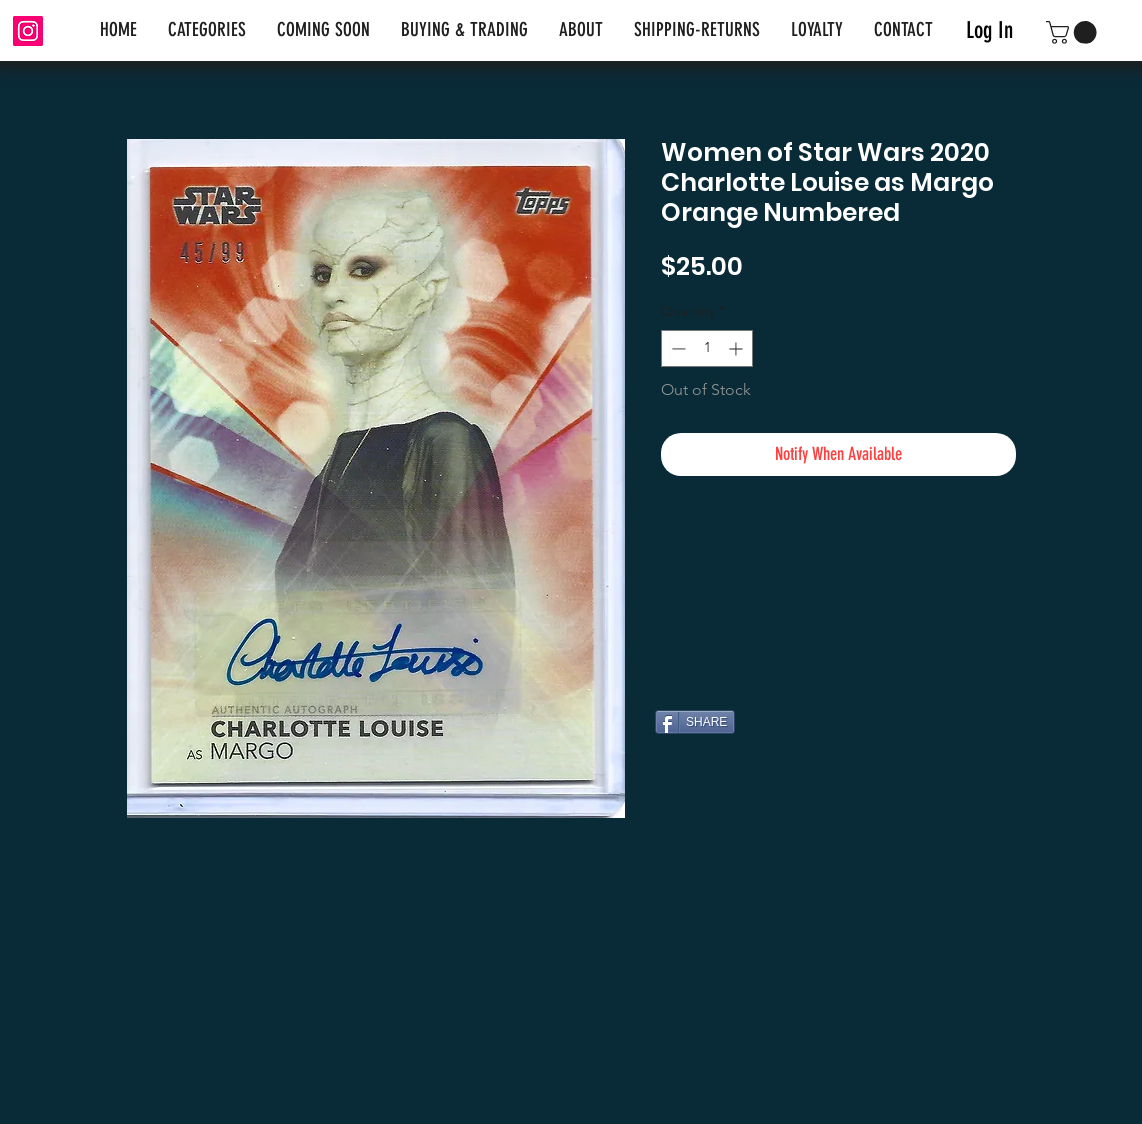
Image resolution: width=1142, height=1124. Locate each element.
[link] (1074, 32)
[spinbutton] (707, 348)
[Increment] (737, 348)
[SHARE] (695, 722)
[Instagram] (28, 31)
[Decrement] (676, 348)
